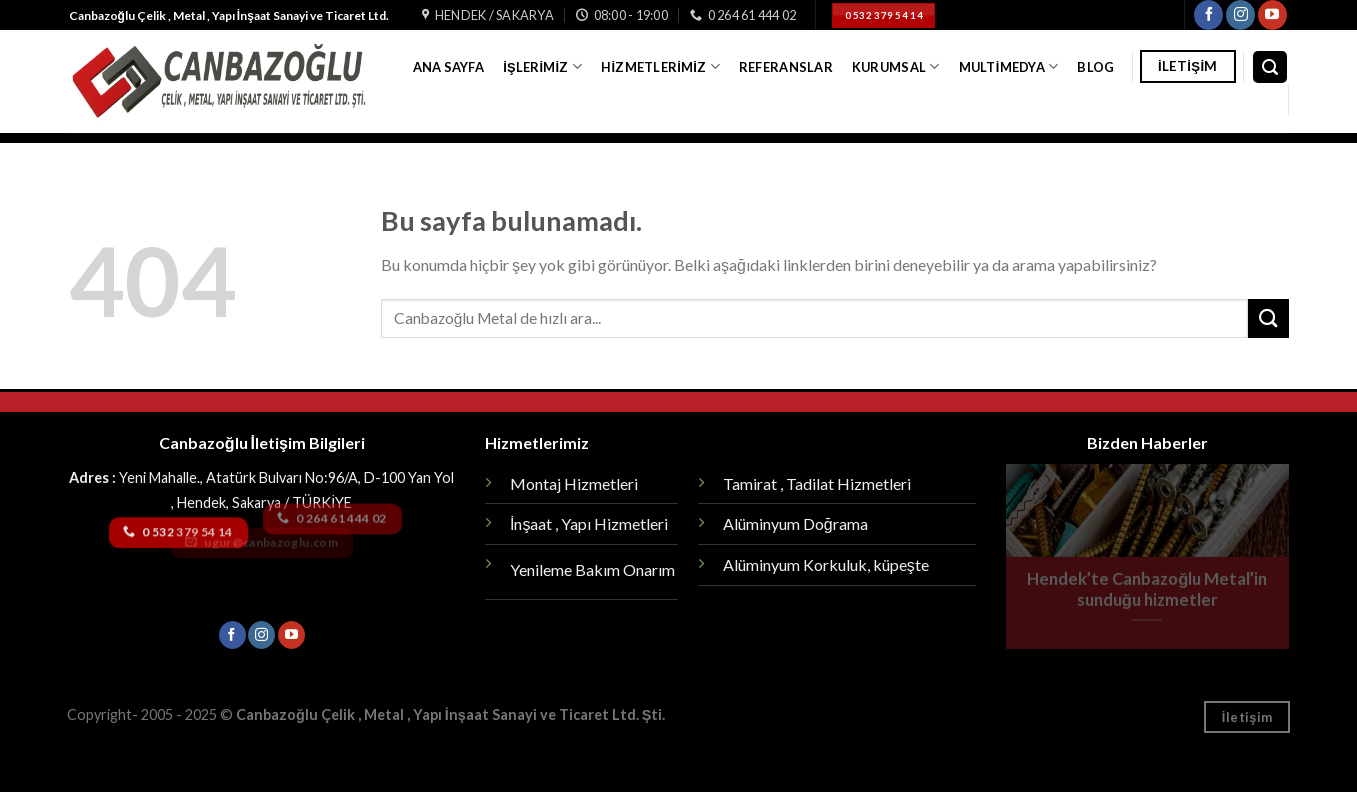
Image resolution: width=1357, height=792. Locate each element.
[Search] (1270, 67)
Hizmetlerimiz (660, 66)
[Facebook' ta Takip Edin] (1208, 15)
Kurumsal (896, 66)
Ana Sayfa (448, 67)
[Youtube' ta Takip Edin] (1272, 15)
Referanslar (786, 67)
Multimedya (1009, 66)
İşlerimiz (542, 66)
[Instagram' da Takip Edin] (1240, 15)
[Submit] (1268, 318)
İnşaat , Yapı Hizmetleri (589, 523)
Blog (1095, 67)
